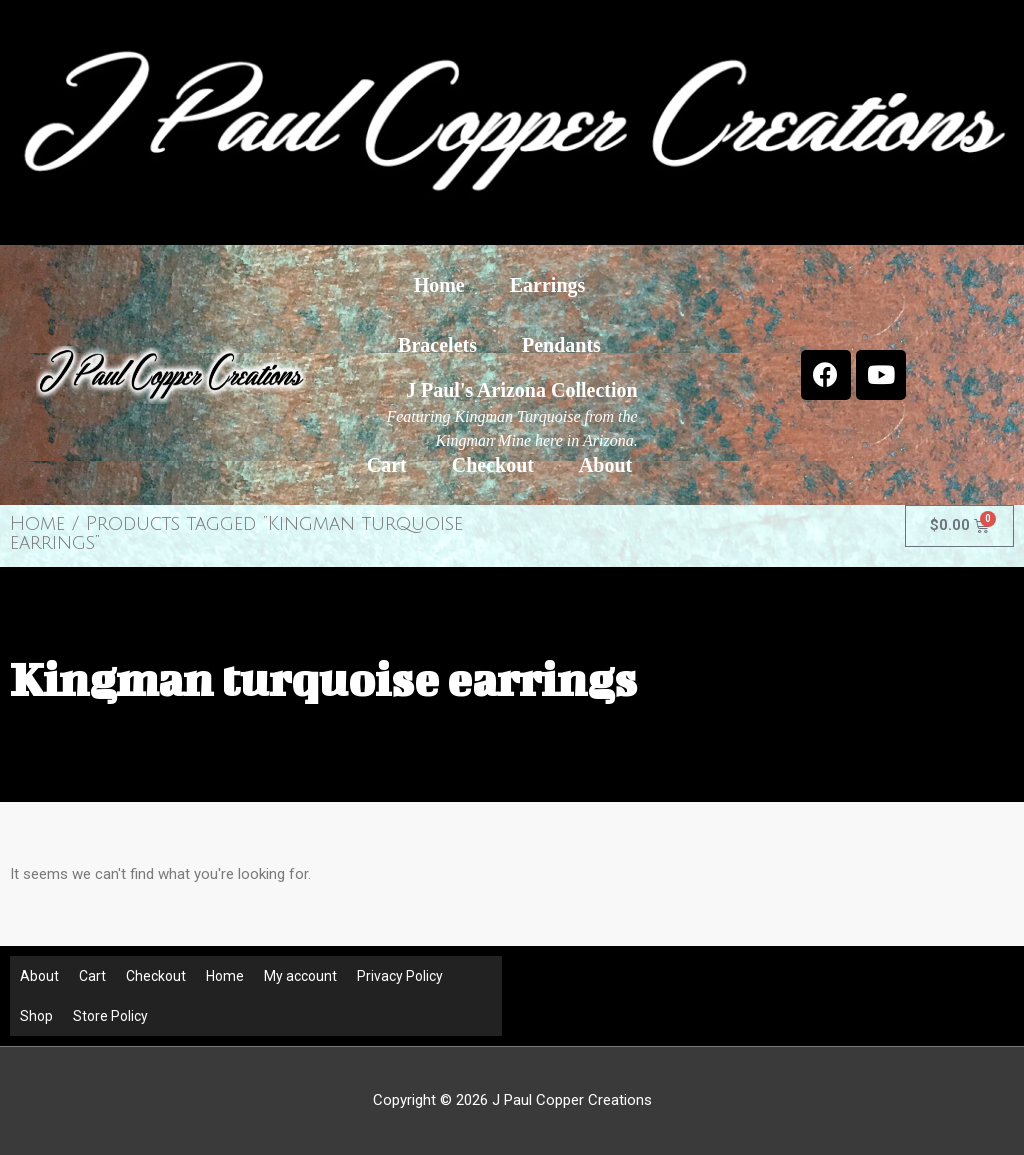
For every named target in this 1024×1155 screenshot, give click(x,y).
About (605, 465)
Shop (36, 1016)
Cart (387, 465)
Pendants (561, 345)
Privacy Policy (400, 976)
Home (439, 285)
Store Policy (110, 1016)
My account (300, 976)
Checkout (493, 465)
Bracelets (437, 345)
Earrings (548, 285)
